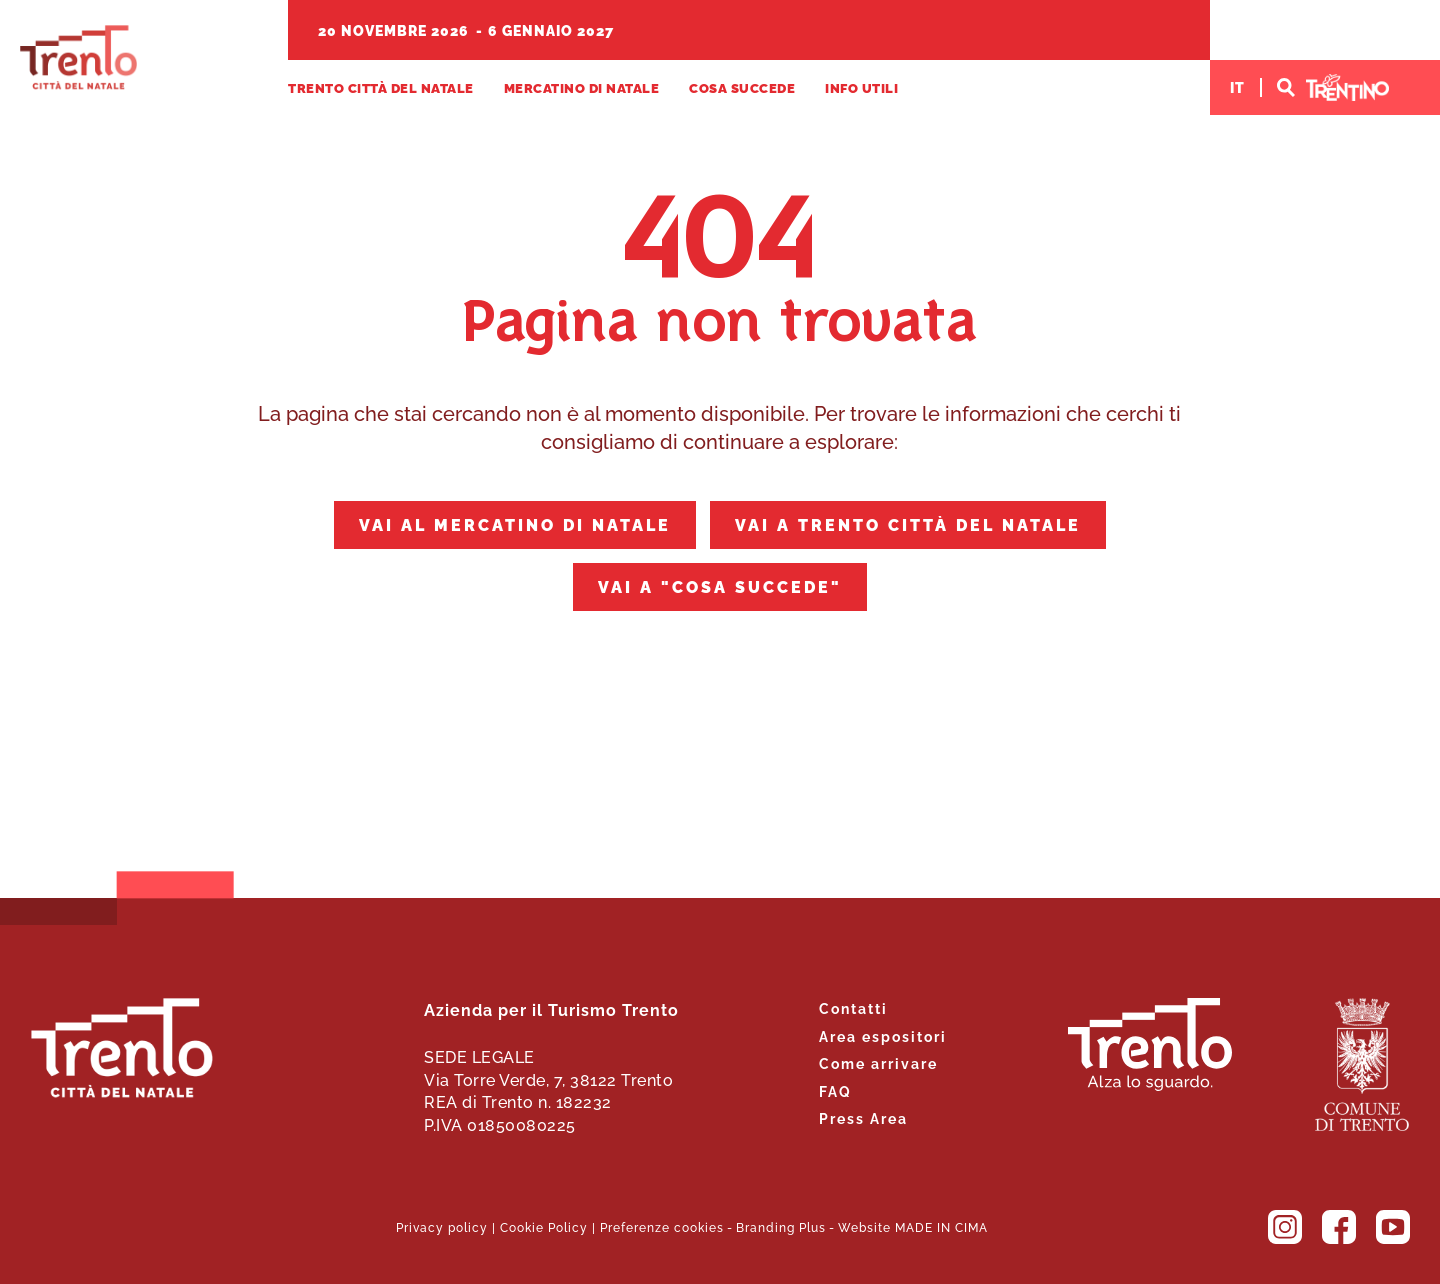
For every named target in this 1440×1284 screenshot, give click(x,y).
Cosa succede (742, 87)
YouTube (1393, 1227)
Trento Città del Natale (78, 57)
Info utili (861, 87)
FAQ (835, 1090)
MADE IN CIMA (941, 1226)
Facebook (1339, 1227)
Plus (812, 1226)
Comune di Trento (1362, 1064)
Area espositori (883, 1035)
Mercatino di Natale (582, 87)
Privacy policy (442, 1226)
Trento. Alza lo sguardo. (1150, 1044)
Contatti (853, 1007)
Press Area (863, 1117)
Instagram (1285, 1227)
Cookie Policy (544, 1226)
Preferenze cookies (662, 1226)
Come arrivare (878, 1062)
